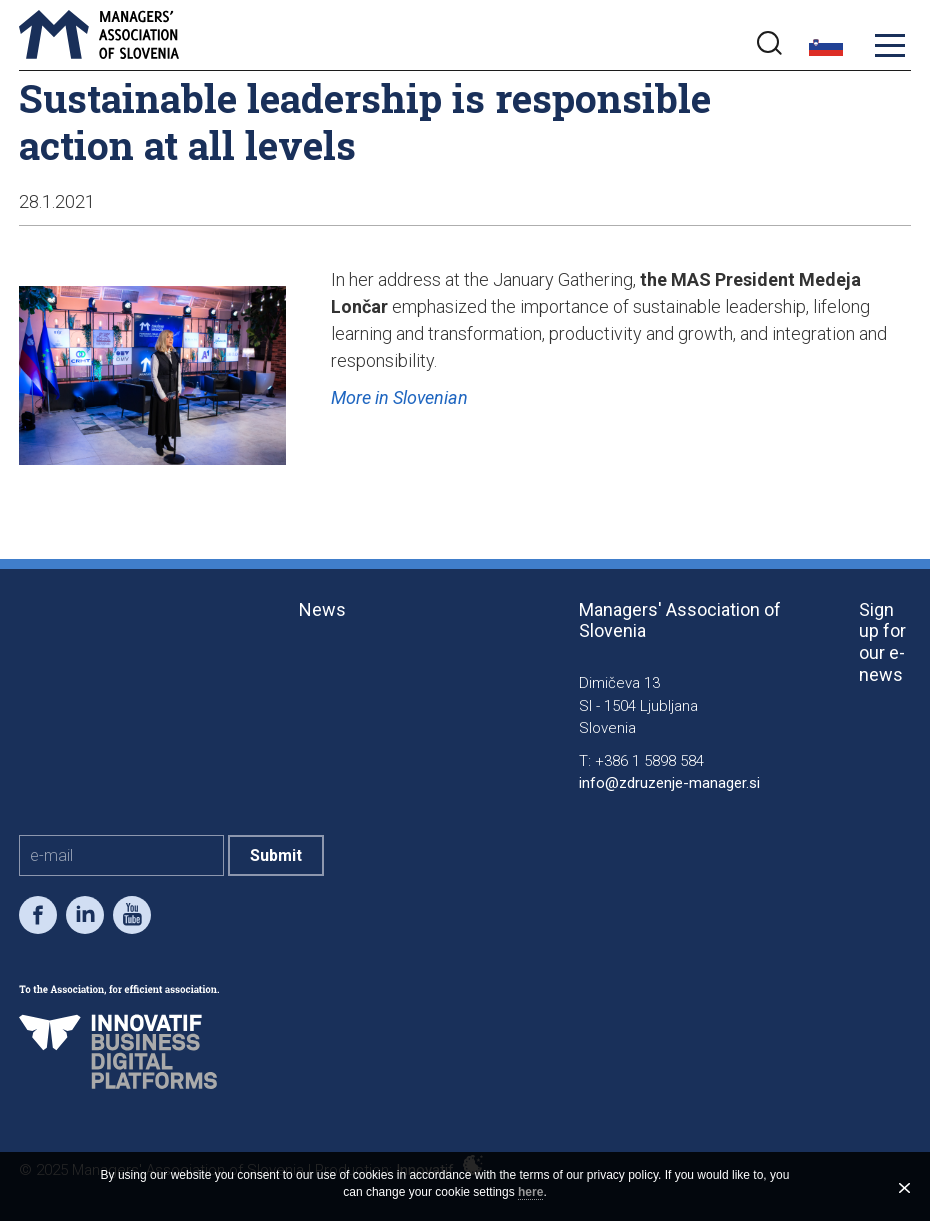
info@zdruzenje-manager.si (669, 783)
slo (826, 46)
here (530, 1192)
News (322, 609)
